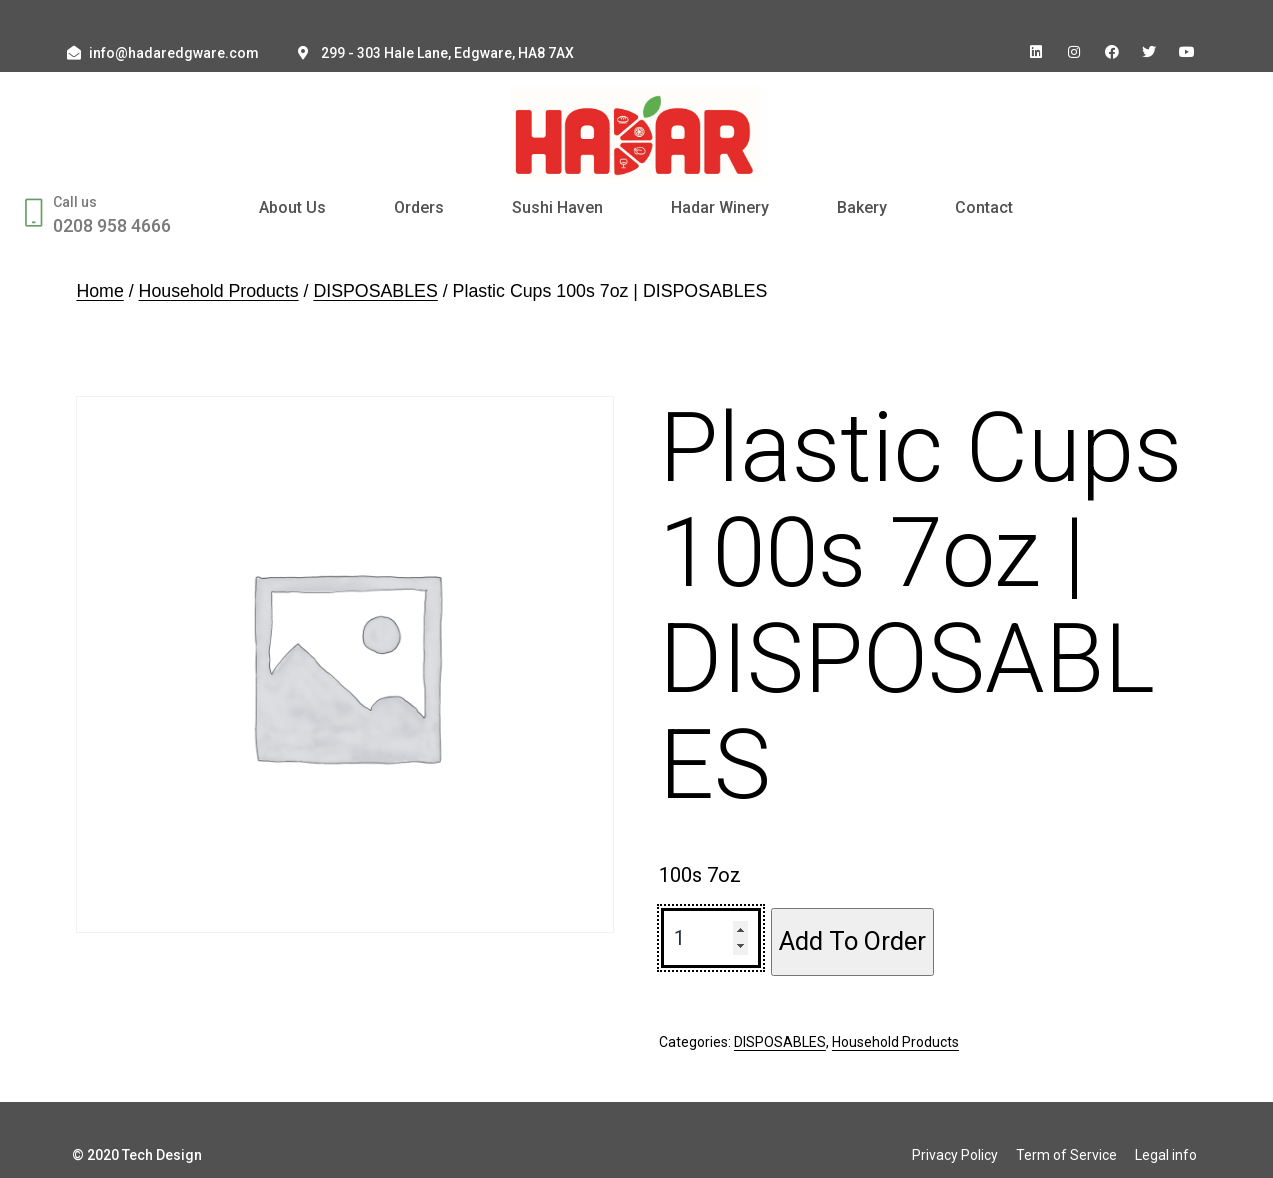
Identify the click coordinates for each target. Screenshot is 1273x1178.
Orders (419, 207)
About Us (292, 207)
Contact (984, 207)
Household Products (219, 291)
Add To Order (852, 941)
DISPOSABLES (375, 291)
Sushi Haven (557, 207)
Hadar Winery (720, 207)
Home (99, 291)
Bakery (862, 207)
